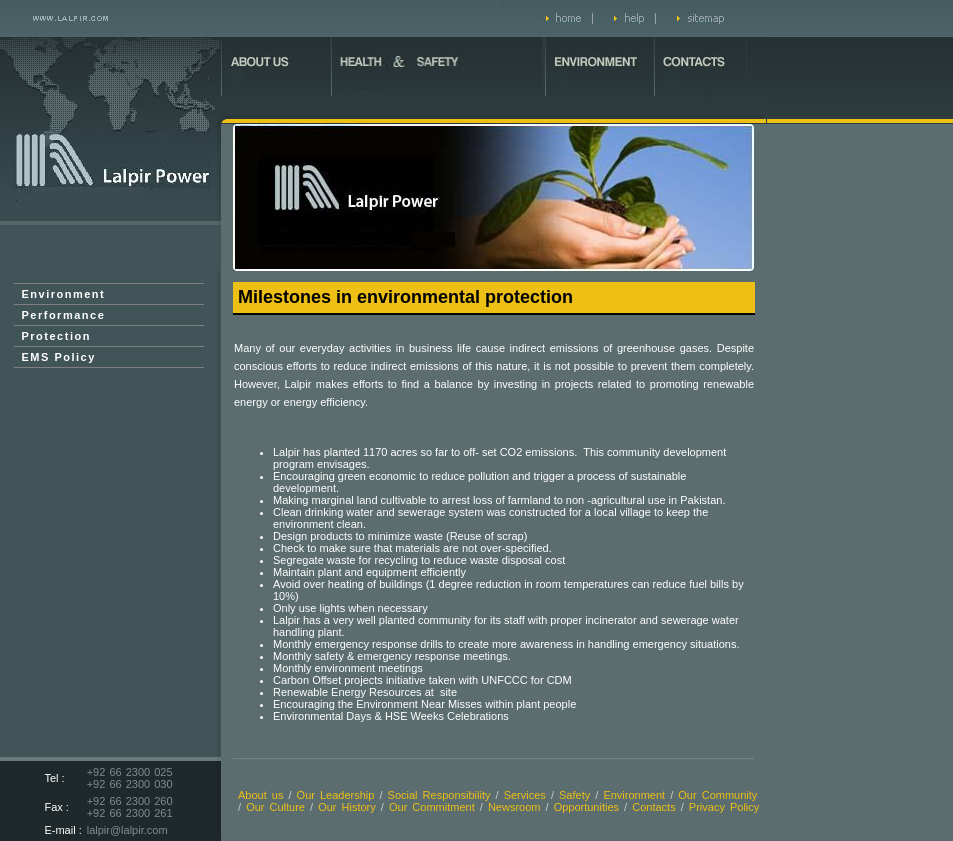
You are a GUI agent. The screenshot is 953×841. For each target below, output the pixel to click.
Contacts (653, 807)
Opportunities (586, 807)
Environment (64, 294)
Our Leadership (336, 795)
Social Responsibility (439, 795)
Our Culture (275, 807)
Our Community (717, 795)
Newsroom (514, 807)
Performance (64, 315)
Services (525, 795)
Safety (574, 795)
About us (260, 795)
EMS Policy (59, 357)
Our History (347, 807)
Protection (56, 336)
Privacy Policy (724, 807)
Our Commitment (434, 807)
